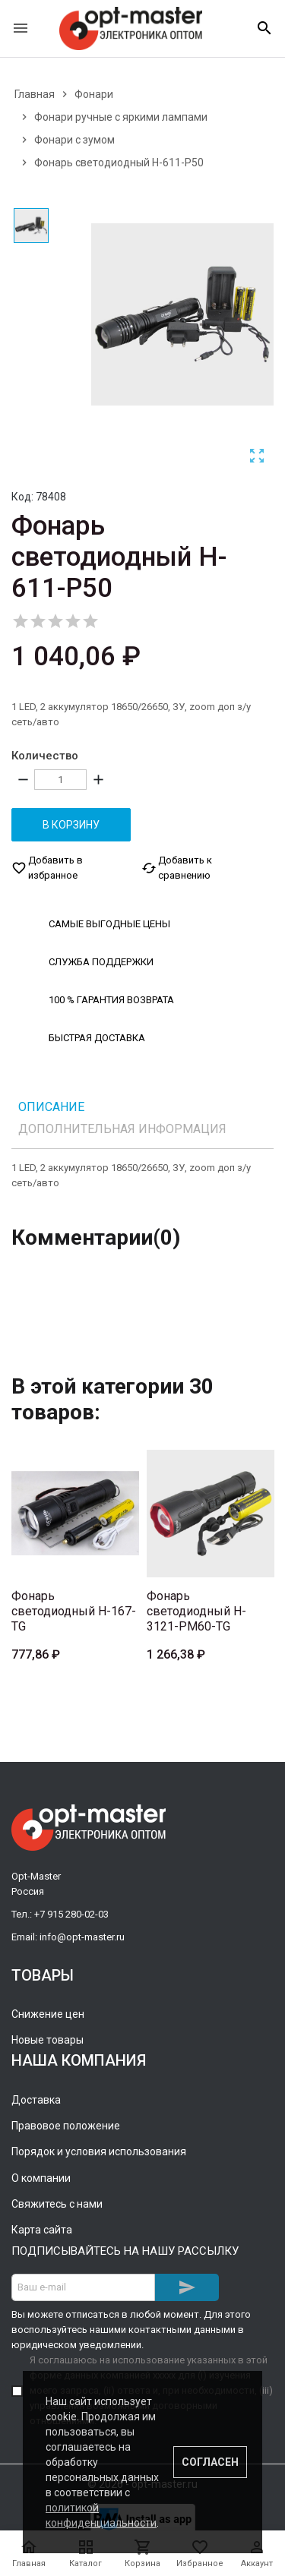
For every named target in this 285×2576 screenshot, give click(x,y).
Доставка (36, 2099)
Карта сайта (41, 2230)
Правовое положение (65, 2125)
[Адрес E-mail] (83, 2286)
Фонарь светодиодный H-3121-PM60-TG (196, 1610)
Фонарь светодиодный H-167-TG (73, 1610)
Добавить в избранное (47, 867)
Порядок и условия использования (98, 2151)
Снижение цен (47, 2013)
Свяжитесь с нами (57, 2203)
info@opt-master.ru (82, 1936)
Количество (44, 755)
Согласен (210, 2462)
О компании (41, 2177)
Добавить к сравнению (176, 867)
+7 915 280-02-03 (71, 1913)
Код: (22, 497)
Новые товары (47, 2039)
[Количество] (60, 779)
